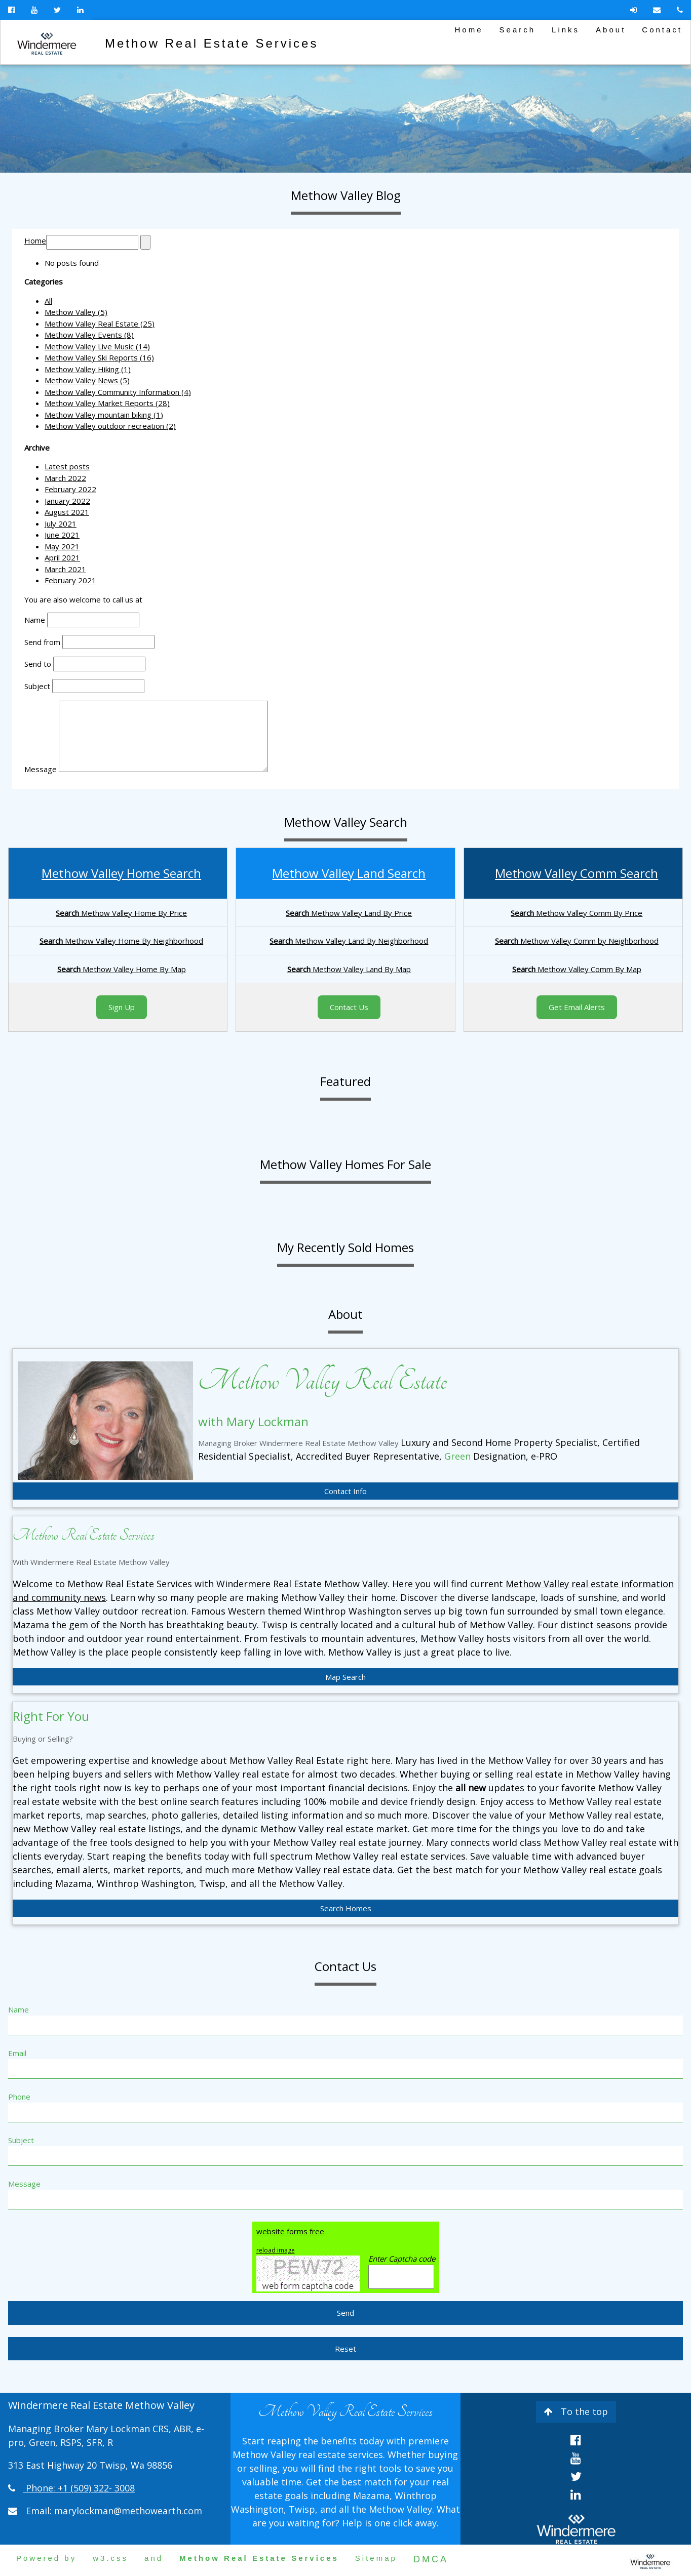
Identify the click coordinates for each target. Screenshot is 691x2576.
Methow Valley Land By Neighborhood (349, 941)
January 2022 (67, 501)
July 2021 (60, 523)
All (48, 301)
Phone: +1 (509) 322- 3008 (80, 2488)
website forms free (290, 2231)
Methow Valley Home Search (121, 873)
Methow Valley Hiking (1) (88, 369)
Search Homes (345, 1908)
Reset (345, 2349)
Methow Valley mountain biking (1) (104, 415)
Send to (37, 664)
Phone (19, 2096)
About (611, 29)
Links (566, 29)
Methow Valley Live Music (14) (97, 346)
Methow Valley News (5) (87, 380)
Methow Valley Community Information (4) (118, 392)
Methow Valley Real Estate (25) (100, 323)
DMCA (430, 2559)
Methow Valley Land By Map (349, 969)
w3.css (110, 2558)
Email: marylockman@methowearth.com (114, 2511)
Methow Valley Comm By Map (576, 969)
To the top (576, 2411)
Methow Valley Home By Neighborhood (121, 941)
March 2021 (65, 569)
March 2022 (65, 478)
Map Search (345, 1677)
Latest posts (67, 466)
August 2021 (67, 512)
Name (34, 620)
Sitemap (376, 2558)
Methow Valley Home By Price (121, 913)
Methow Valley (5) (76, 312)
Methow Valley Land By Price (349, 913)
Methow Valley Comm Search (576, 873)
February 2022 (70, 489)
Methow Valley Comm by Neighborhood (577, 941)
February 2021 (70, 580)
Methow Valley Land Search (349, 873)
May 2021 (62, 546)
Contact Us (349, 1007)
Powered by (46, 2558)
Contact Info (345, 1491)
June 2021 (62, 535)
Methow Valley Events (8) (89, 335)
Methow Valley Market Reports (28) (107, 403)
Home (469, 29)
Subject (37, 686)
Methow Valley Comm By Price (576, 913)
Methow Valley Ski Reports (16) (99, 357)
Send (345, 2313)
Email (17, 2053)
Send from (42, 642)
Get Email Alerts (577, 1007)
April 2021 (62, 557)
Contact (662, 29)
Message (40, 769)
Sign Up (121, 1007)
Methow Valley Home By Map (121, 969)
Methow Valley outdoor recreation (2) (110, 426)
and (153, 2558)
